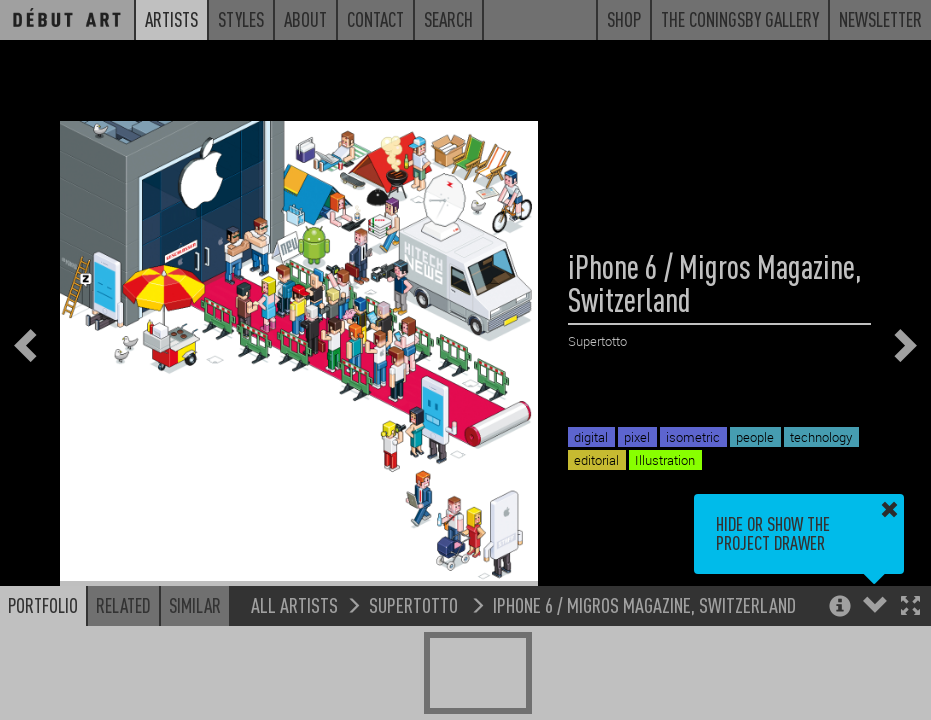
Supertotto (415, 604)
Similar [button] (195, 605)
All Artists (294, 604)
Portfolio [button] (43, 605)
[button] (910, 607)
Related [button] (123, 605)
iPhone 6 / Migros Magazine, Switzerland (644, 604)
